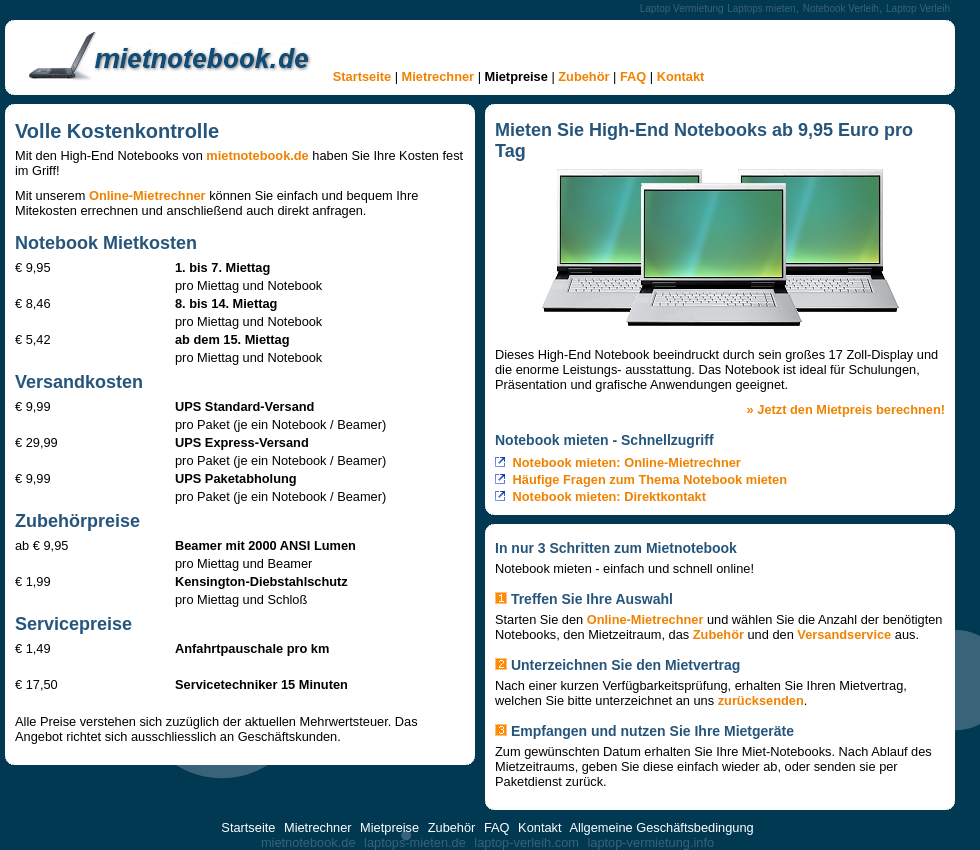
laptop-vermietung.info (650, 842)
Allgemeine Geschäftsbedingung (661, 827)
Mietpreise (516, 76)
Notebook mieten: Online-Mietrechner (627, 462)
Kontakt (681, 76)
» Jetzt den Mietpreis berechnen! (846, 409)
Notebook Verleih (841, 8)
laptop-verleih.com (526, 842)
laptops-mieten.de (415, 842)
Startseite (362, 76)
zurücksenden (761, 700)
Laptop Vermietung (682, 8)
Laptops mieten (761, 8)
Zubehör (583, 76)
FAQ (633, 76)
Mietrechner (438, 76)
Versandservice (844, 634)
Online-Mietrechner (147, 195)
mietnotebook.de (257, 155)
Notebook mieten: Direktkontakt (609, 496)
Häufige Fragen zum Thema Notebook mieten (650, 479)
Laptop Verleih (918, 8)
